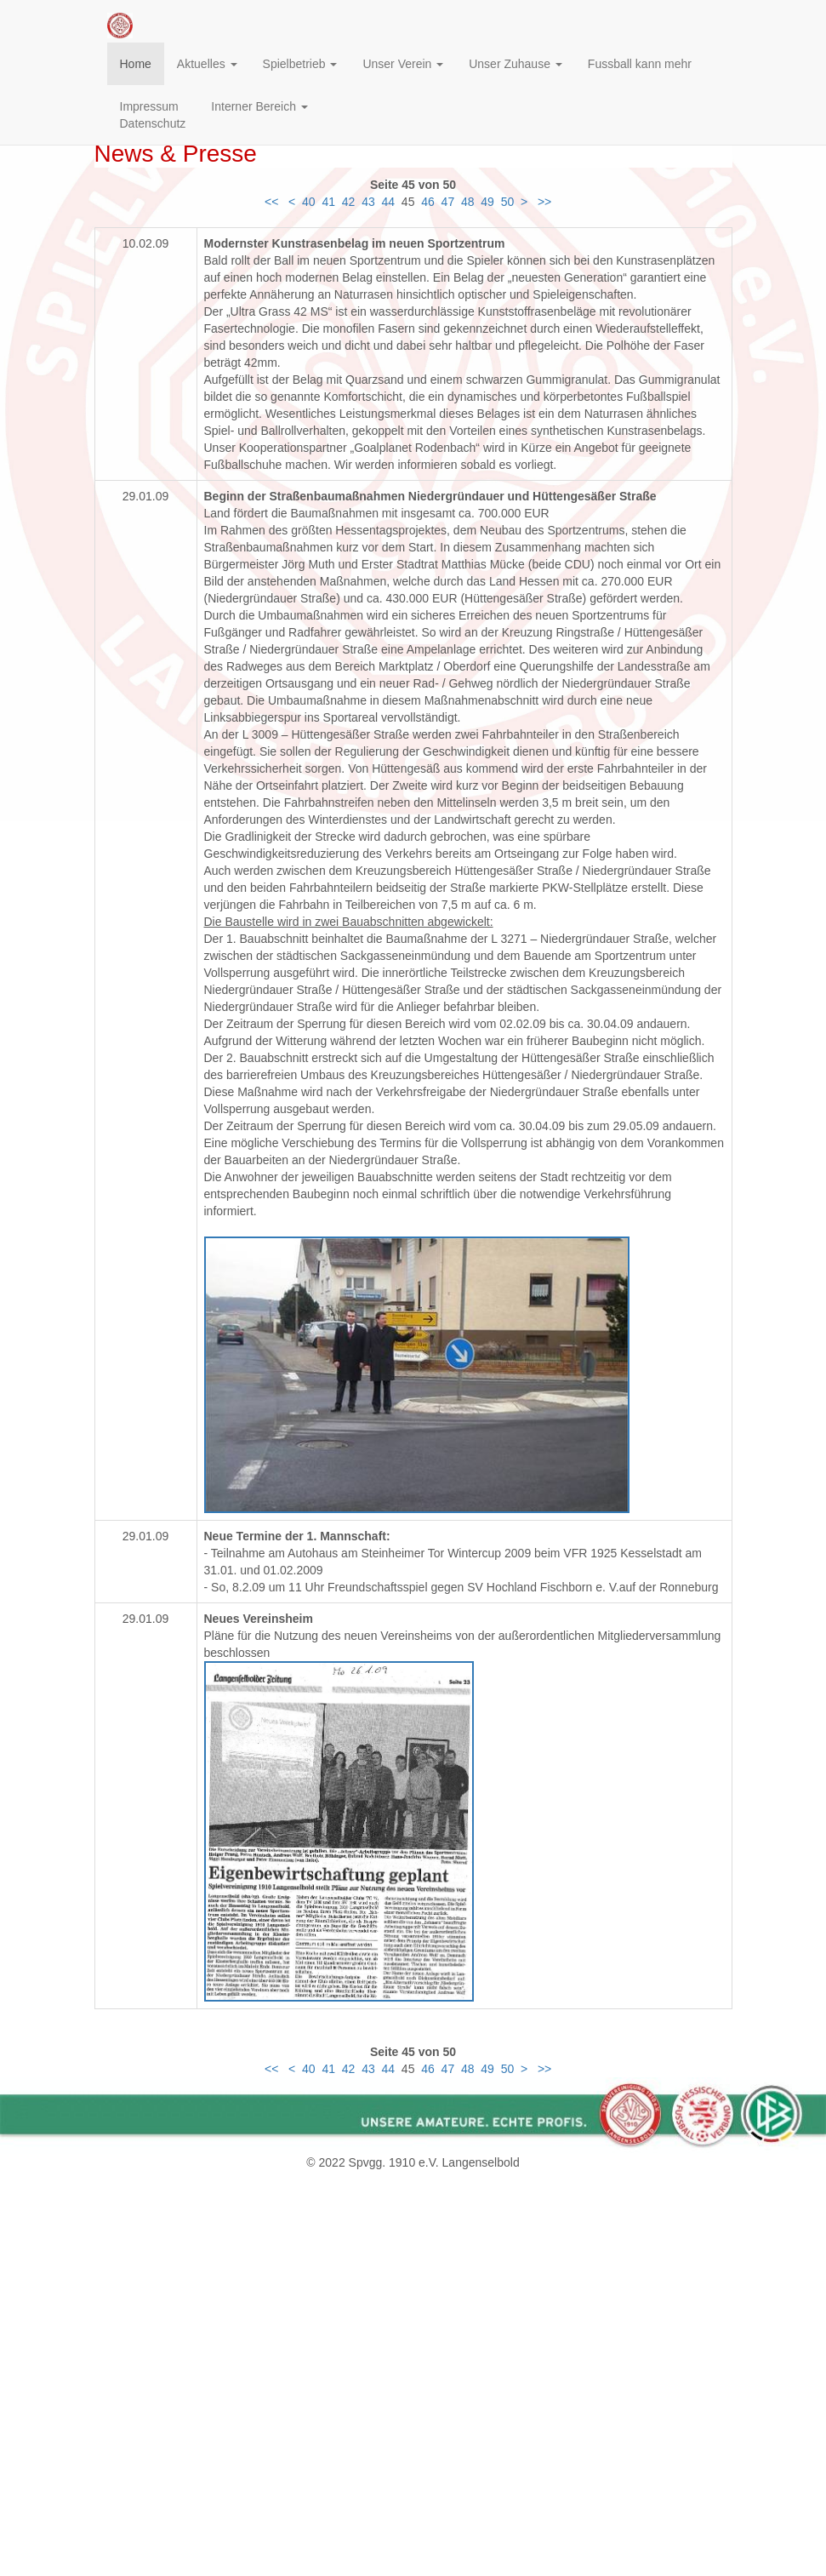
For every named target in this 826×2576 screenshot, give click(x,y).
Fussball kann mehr (640, 64)
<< (271, 201)
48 (468, 201)
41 (328, 201)
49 (487, 201)
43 (368, 201)
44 (389, 201)
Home (135, 64)
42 (349, 201)
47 (448, 201)
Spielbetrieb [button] (300, 64)
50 (508, 201)
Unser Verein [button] (402, 64)
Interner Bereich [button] (259, 106)
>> (546, 201)
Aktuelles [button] (207, 64)
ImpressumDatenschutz (153, 115)
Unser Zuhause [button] (515, 64)
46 (428, 201)
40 (309, 201)
